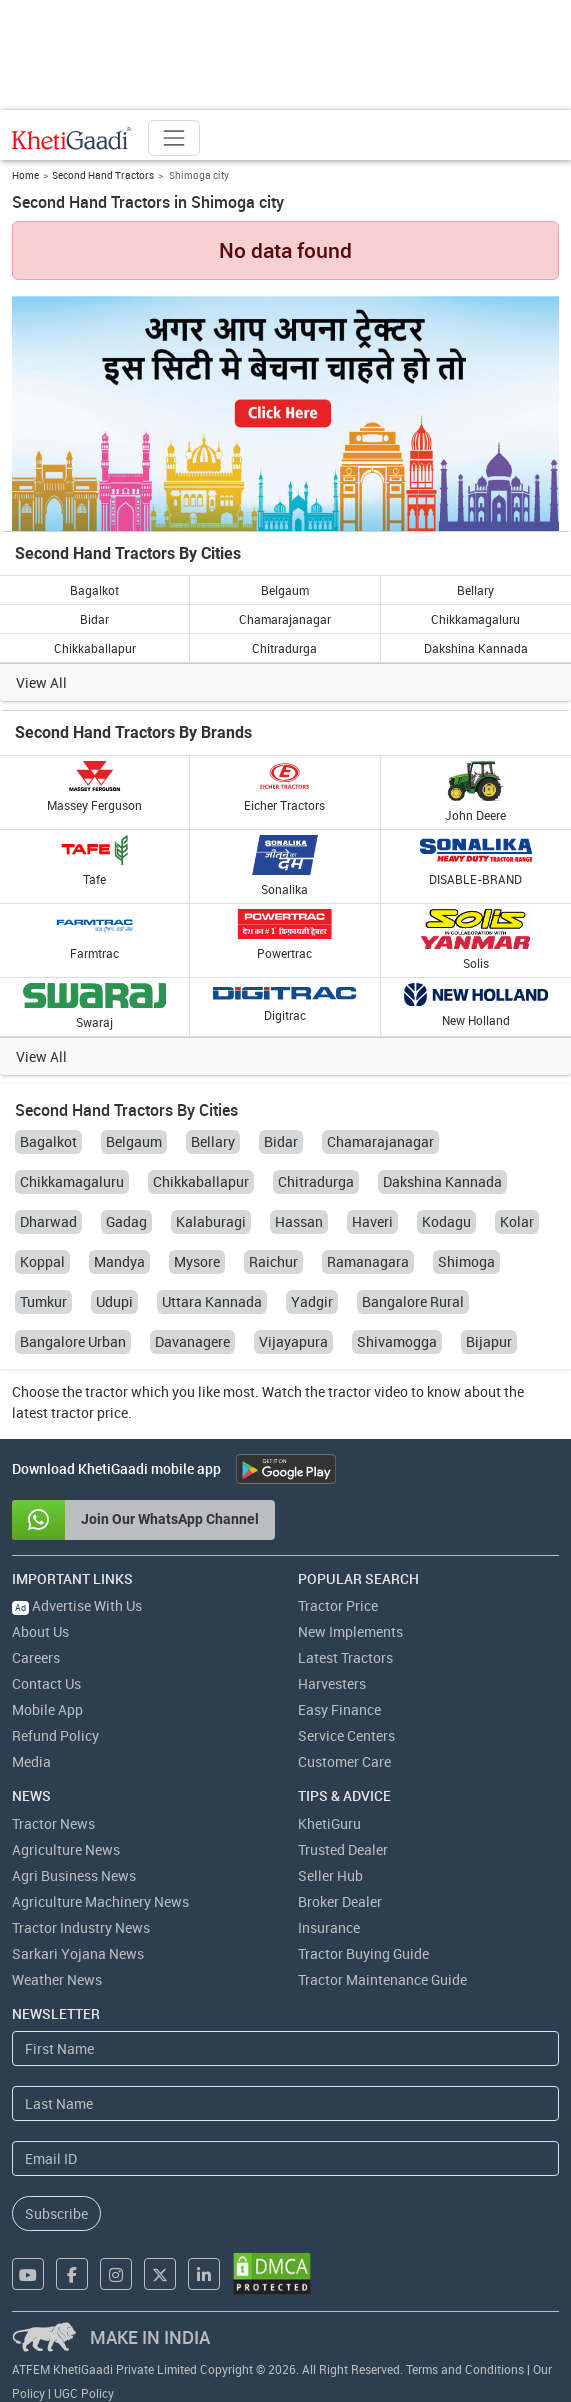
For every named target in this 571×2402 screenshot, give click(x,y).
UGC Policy (84, 2393)
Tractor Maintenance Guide (382, 1979)
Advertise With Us (77, 1605)
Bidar (94, 619)
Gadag (126, 1221)
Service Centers (346, 1735)
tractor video (368, 1391)
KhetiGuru (329, 1823)
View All (41, 682)
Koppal (42, 1261)
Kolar (517, 1221)
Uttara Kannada (212, 1301)
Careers (36, 1657)
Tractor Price (338, 1605)
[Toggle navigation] (174, 138)
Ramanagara (368, 1261)
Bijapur (489, 1341)
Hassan (299, 1221)
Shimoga (466, 1261)
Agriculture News (66, 1849)
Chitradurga (284, 648)
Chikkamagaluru (475, 619)
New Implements (350, 1631)
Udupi (114, 1301)
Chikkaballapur (95, 648)
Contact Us (46, 1683)
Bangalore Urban (73, 1341)
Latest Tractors (345, 1657)
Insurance (329, 1927)
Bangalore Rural (413, 1301)
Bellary (475, 590)
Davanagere (192, 1341)
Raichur (273, 1261)
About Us (40, 1631)
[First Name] (285, 2048)
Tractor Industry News (81, 1927)
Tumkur (43, 1301)
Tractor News (53, 1823)
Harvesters (332, 1683)
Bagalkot (94, 590)
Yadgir (312, 1301)
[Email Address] (285, 2158)
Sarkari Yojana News (78, 1953)
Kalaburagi (211, 1221)
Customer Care (344, 1761)
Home (25, 175)
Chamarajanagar (285, 619)
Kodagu (446, 1221)
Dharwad (48, 1221)
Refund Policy (55, 1735)
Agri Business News (74, 1875)
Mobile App (47, 1709)
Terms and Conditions (465, 2369)
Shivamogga (397, 1341)
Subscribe (56, 2213)
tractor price (89, 1412)
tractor (106, 1391)
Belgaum (285, 590)
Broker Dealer (340, 1901)
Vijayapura (293, 1341)
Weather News (57, 1979)
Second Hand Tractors (103, 175)
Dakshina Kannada (476, 648)
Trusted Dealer (343, 1849)
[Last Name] (285, 2103)
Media (31, 1761)
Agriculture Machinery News (100, 1901)
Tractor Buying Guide (363, 1953)
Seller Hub (330, 1875)
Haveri (372, 1221)
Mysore (197, 1261)
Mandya (119, 1261)
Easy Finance (339, 1709)
